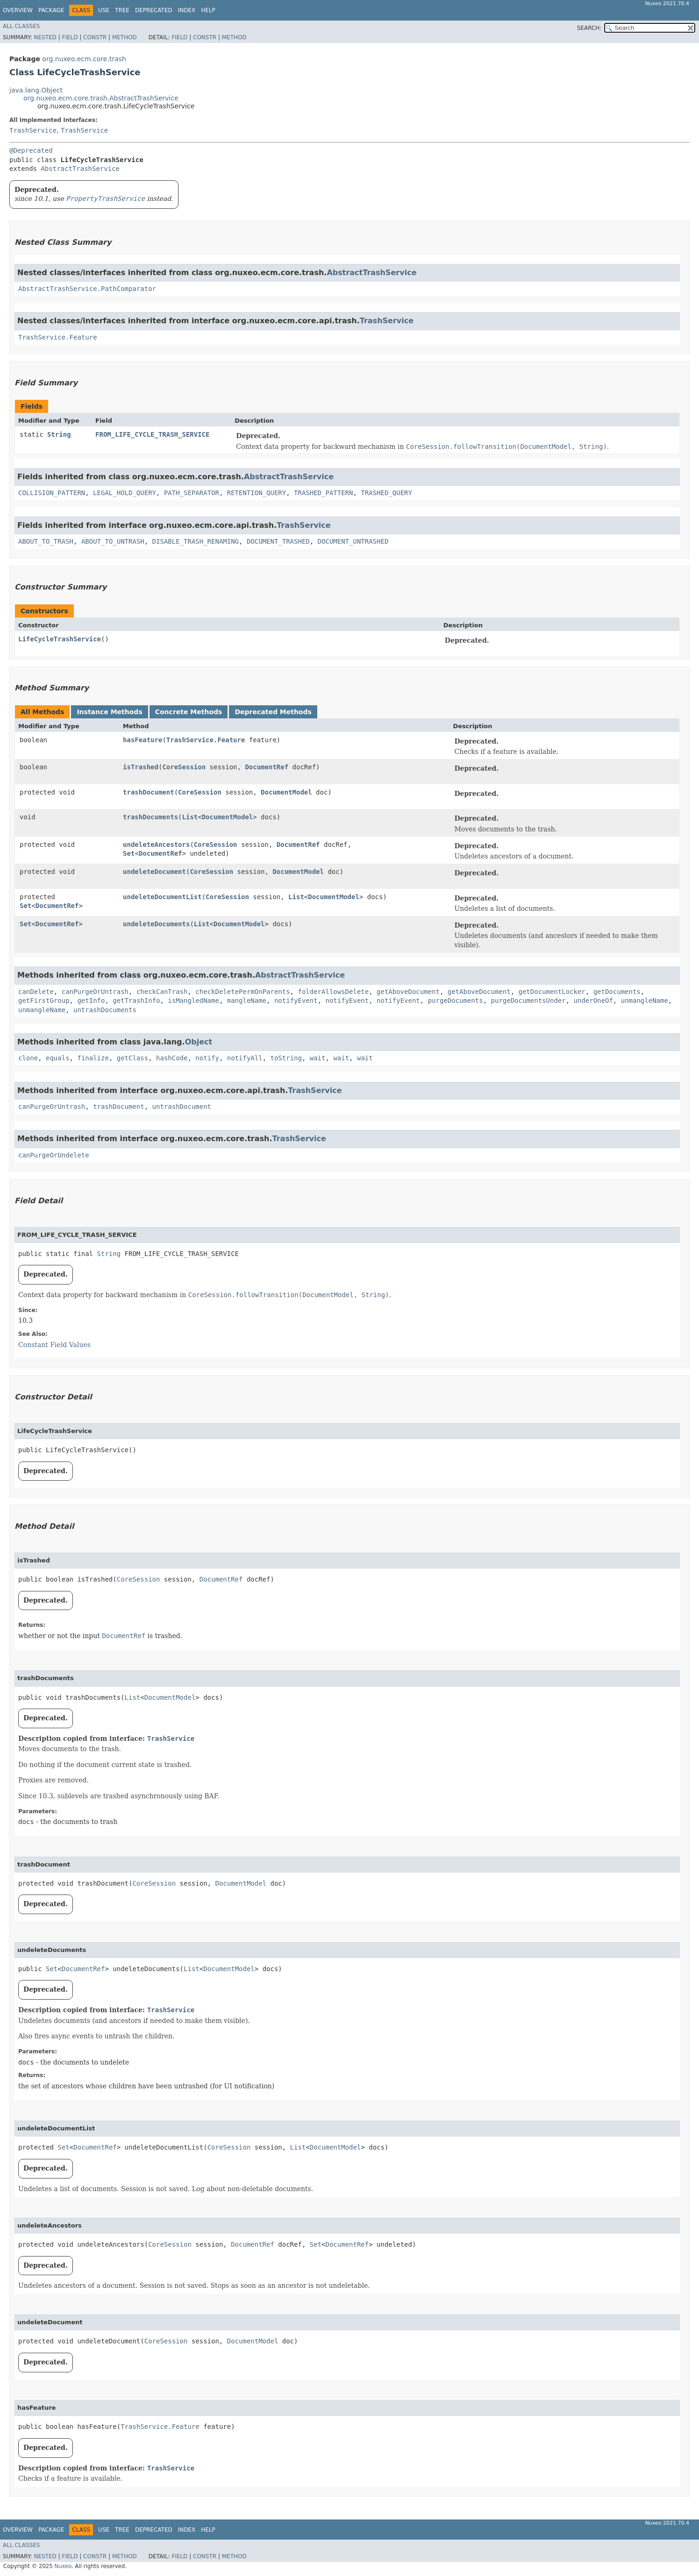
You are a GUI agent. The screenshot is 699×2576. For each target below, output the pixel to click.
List (190, 817)
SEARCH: (589, 28)
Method (124, 37)
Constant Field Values (54, 1344)
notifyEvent (296, 1000)
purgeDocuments (455, 1000)
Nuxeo (62, 2566)
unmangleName (644, 1000)
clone (28, 1058)
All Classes (21, 26)
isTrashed (140, 767)
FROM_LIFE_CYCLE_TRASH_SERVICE (152, 434)
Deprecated (153, 10)
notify (207, 1058)
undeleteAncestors (156, 844)
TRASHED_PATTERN (323, 493)
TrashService (33, 130)
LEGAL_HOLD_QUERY (124, 493)
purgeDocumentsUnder (528, 1000)
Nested (45, 37)
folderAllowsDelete (333, 991)
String (59, 434)
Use (103, 10)
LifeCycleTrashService (59, 639)
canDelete (36, 991)
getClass (132, 1058)
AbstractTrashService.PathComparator (87, 288)
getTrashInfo (136, 1000)
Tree (122, 10)
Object (199, 1041)
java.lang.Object (36, 90)
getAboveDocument (408, 991)
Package (51, 10)
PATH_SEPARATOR (191, 493)
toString (286, 1058)
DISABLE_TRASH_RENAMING (195, 541)
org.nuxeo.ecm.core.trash (84, 59)
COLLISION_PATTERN (51, 493)
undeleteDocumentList (162, 897)
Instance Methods (109, 712)
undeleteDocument (154, 871)
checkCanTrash (162, 991)
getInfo (91, 1000)
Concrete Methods (188, 712)
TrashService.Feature (57, 337)
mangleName (246, 1000)
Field (70, 37)
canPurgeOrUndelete (53, 1155)
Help (208, 10)
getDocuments (617, 991)
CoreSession (184, 767)
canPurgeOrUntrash (95, 991)
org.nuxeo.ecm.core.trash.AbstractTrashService (100, 98)
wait (318, 1058)
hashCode (171, 1058)
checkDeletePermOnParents (242, 991)
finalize (92, 1058)
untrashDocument (181, 1106)
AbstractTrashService (80, 168)
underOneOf (593, 1000)
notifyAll (245, 1058)
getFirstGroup (44, 1000)
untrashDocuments (104, 1010)
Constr (95, 37)
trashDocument (148, 792)
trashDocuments (150, 817)
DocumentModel (286, 792)
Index (187, 10)
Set (129, 853)
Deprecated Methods (273, 712)
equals (58, 1058)
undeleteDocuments (156, 924)
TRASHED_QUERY (386, 493)
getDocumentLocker (551, 991)
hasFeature (142, 740)
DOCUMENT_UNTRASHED (353, 541)
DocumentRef (266, 767)
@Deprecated (31, 150)
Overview (18, 10)
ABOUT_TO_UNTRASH (112, 541)
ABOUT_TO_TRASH (45, 541)
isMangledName (193, 1000)
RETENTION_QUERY (256, 493)
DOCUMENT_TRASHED (278, 541)
